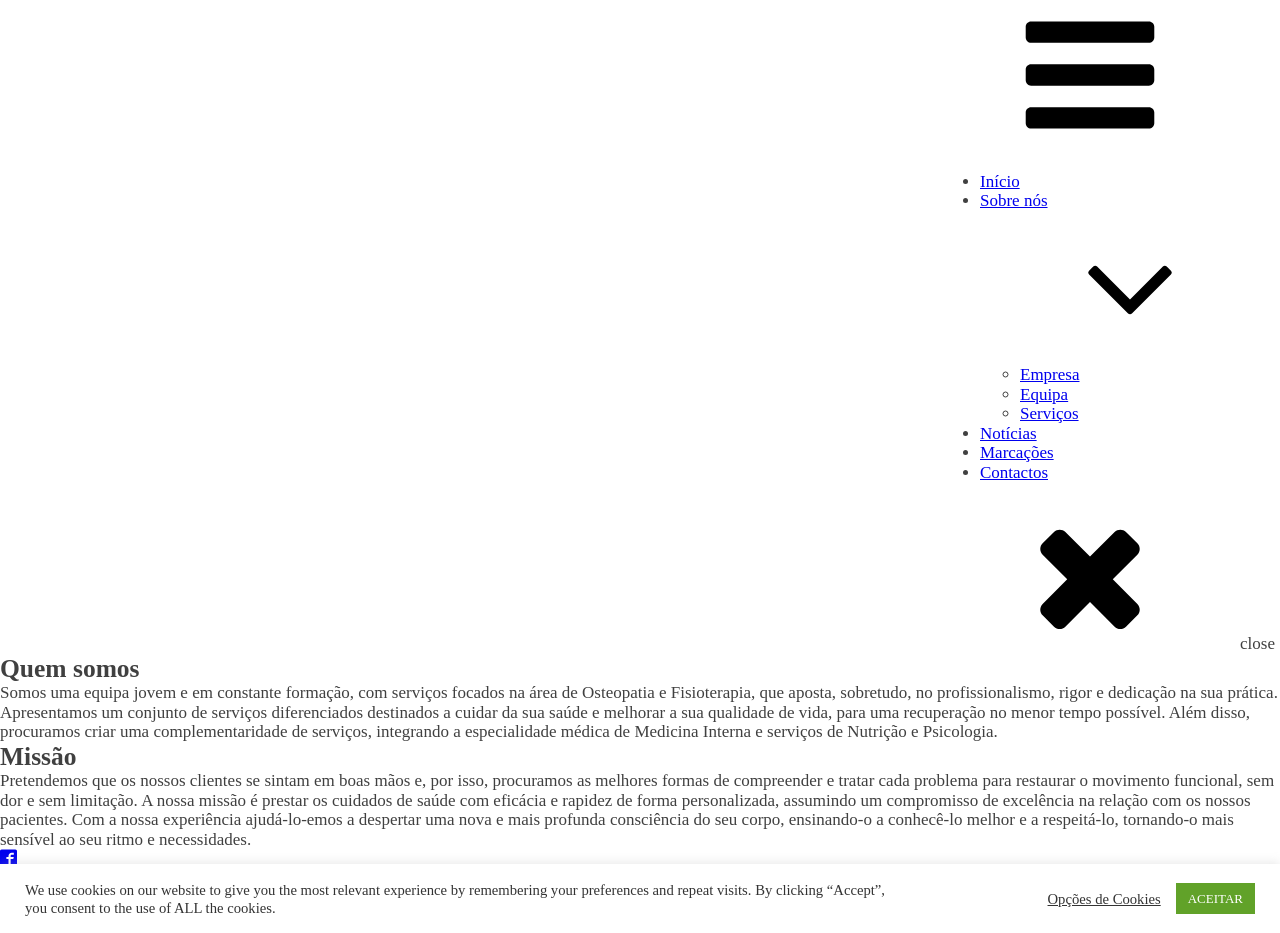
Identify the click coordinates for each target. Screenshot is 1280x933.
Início (1000, 181)
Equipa (1044, 394)
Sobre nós (1130, 278)
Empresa (1049, 374)
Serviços (1049, 413)
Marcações (1017, 452)
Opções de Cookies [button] (1104, 899)
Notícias (1008, 433)
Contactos (1014, 472)
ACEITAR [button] (1215, 898)
